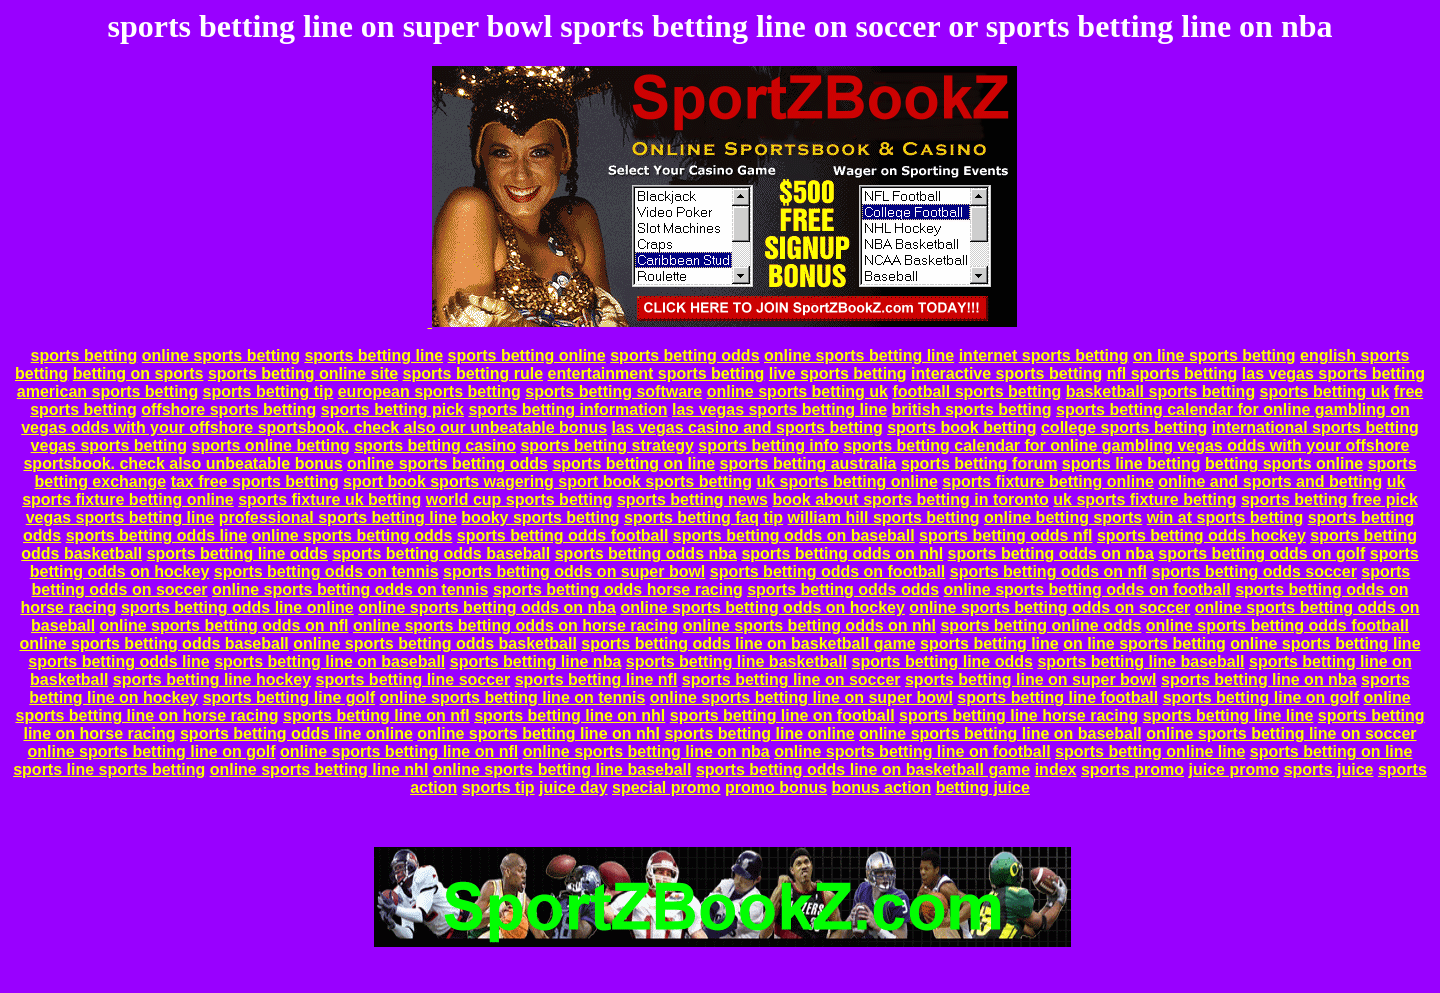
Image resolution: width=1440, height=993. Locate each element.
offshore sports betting (228, 409)
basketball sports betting (1160, 391)
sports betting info (768, 445)
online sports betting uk (797, 391)
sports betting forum (979, 463)
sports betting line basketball (736, 661)
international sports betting (1315, 427)
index (1056, 769)
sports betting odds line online (237, 607)
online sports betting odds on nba (487, 607)
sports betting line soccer (413, 679)
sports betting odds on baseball (794, 535)
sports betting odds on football (828, 571)
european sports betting (429, 391)
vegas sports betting (109, 445)
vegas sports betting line (120, 517)
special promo (666, 787)
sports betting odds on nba (1051, 553)
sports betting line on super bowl (1031, 679)
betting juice (983, 787)
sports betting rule (473, 373)
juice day (573, 787)
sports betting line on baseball (329, 661)
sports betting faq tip (703, 517)
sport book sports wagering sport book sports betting (547, 481)
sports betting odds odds (843, 589)
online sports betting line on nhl (538, 733)
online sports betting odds (447, 463)
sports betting (84, 355)
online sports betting (221, 355)
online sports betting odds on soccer (1049, 607)
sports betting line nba (536, 661)
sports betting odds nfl (1005, 535)
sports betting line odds (237, 553)
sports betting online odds (1040, 625)
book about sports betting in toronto (910, 499)
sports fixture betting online (1048, 481)
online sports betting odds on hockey (762, 607)
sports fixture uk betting (329, 499)
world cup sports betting (519, 499)
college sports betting (1124, 427)
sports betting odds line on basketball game (748, 643)
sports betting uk (1325, 391)
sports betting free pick (1329, 499)
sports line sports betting (109, 769)
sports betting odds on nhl (842, 553)
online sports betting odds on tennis (350, 589)
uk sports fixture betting (1144, 499)
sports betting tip (268, 391)
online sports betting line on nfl (399, 751)
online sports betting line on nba (646, 751)
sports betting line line (1228, 715)
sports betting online (527, 355)
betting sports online (1284, 463)
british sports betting (972, 409)
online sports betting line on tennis (513, 697)
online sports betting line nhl (319, 769)
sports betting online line (1150, 751)
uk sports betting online (846, 481)
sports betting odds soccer (1254, 571)
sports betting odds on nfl (1048, 571)
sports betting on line (633, 463)
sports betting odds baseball (441, 553)
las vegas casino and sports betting (747, 427)
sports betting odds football (563, 535)
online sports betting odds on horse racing (515, 625)
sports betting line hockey (212, 679)
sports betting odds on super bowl (574, 571)
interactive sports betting (1006, 373)
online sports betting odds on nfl (224, 625)
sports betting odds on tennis (326, 571)
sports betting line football (1057, 697)
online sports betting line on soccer (1281, 733)
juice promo (1234, 769)
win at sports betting (1225, 517)
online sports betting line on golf (152, 751)
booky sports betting (540, 517)
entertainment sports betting (655, 373)
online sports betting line (859, 355)
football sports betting (976, 391)
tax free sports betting (255, 481)
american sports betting (107, 391)
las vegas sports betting (1333, 373)
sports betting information (567, 409)
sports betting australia (808, 463)
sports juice (1329, 769)
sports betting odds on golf (1261, 553)
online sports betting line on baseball (1000, 733)
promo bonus (776, 787)
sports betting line (373, 355)
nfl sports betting (1172, 373)
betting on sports (138, 373)
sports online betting (271, 445)
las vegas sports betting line (779, 409)
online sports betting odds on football (1087, 589)
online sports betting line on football (912, 751)
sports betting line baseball (1140, 661)
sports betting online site (303, 373)
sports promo (1132, 769)
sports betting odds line (156, 535)
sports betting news (692, 499)
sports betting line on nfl (376, 715)
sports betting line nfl (596, 679)
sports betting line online (759, 733)
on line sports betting (1214, 355)
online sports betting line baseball (562, 769)
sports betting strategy (606, 445)
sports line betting (1131, 463)
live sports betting (838, 373)
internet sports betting (1044, 355)
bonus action (882, 787)
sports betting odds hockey (1201, 535)
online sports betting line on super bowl (801, 697)
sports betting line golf (289, 697)
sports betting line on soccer (791, 679)
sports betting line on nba (1259, 679)
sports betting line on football (782, 715)
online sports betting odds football (1277, 625)
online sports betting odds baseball (153, 643)
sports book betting (961, 427)
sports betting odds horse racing (618, 589)
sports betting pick (392, 409)
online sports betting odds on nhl (809, 625)
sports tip (498, 787)
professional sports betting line (338, 517)
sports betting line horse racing (1018, 715)
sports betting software (613, 391)
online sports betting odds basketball (435, 643)
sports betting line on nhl (569, 715)
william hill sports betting (884, 517)
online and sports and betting (1270, 481)
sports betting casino (435, 445)
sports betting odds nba (646, 553)
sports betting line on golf (1261, 697)
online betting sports (1063, 517)
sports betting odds (684, 355)
